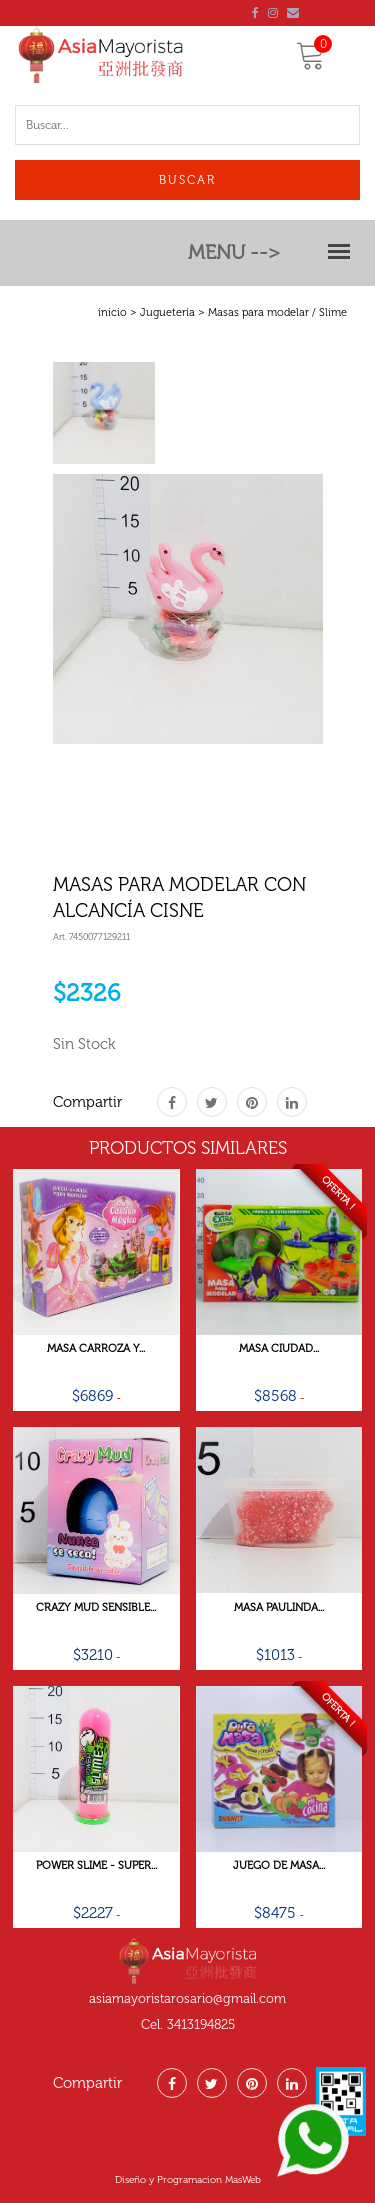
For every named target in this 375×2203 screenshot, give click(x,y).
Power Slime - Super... (96, 1866)
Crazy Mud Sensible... (96, 1608)
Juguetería (167, 312)
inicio (112, 312)
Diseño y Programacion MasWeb (188, 2180)
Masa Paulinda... (279, 1608)
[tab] (104, 413)
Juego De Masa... (279, 1866)
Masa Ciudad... (279, 1349)
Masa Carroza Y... (96, 1349)
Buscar (187, 180)
